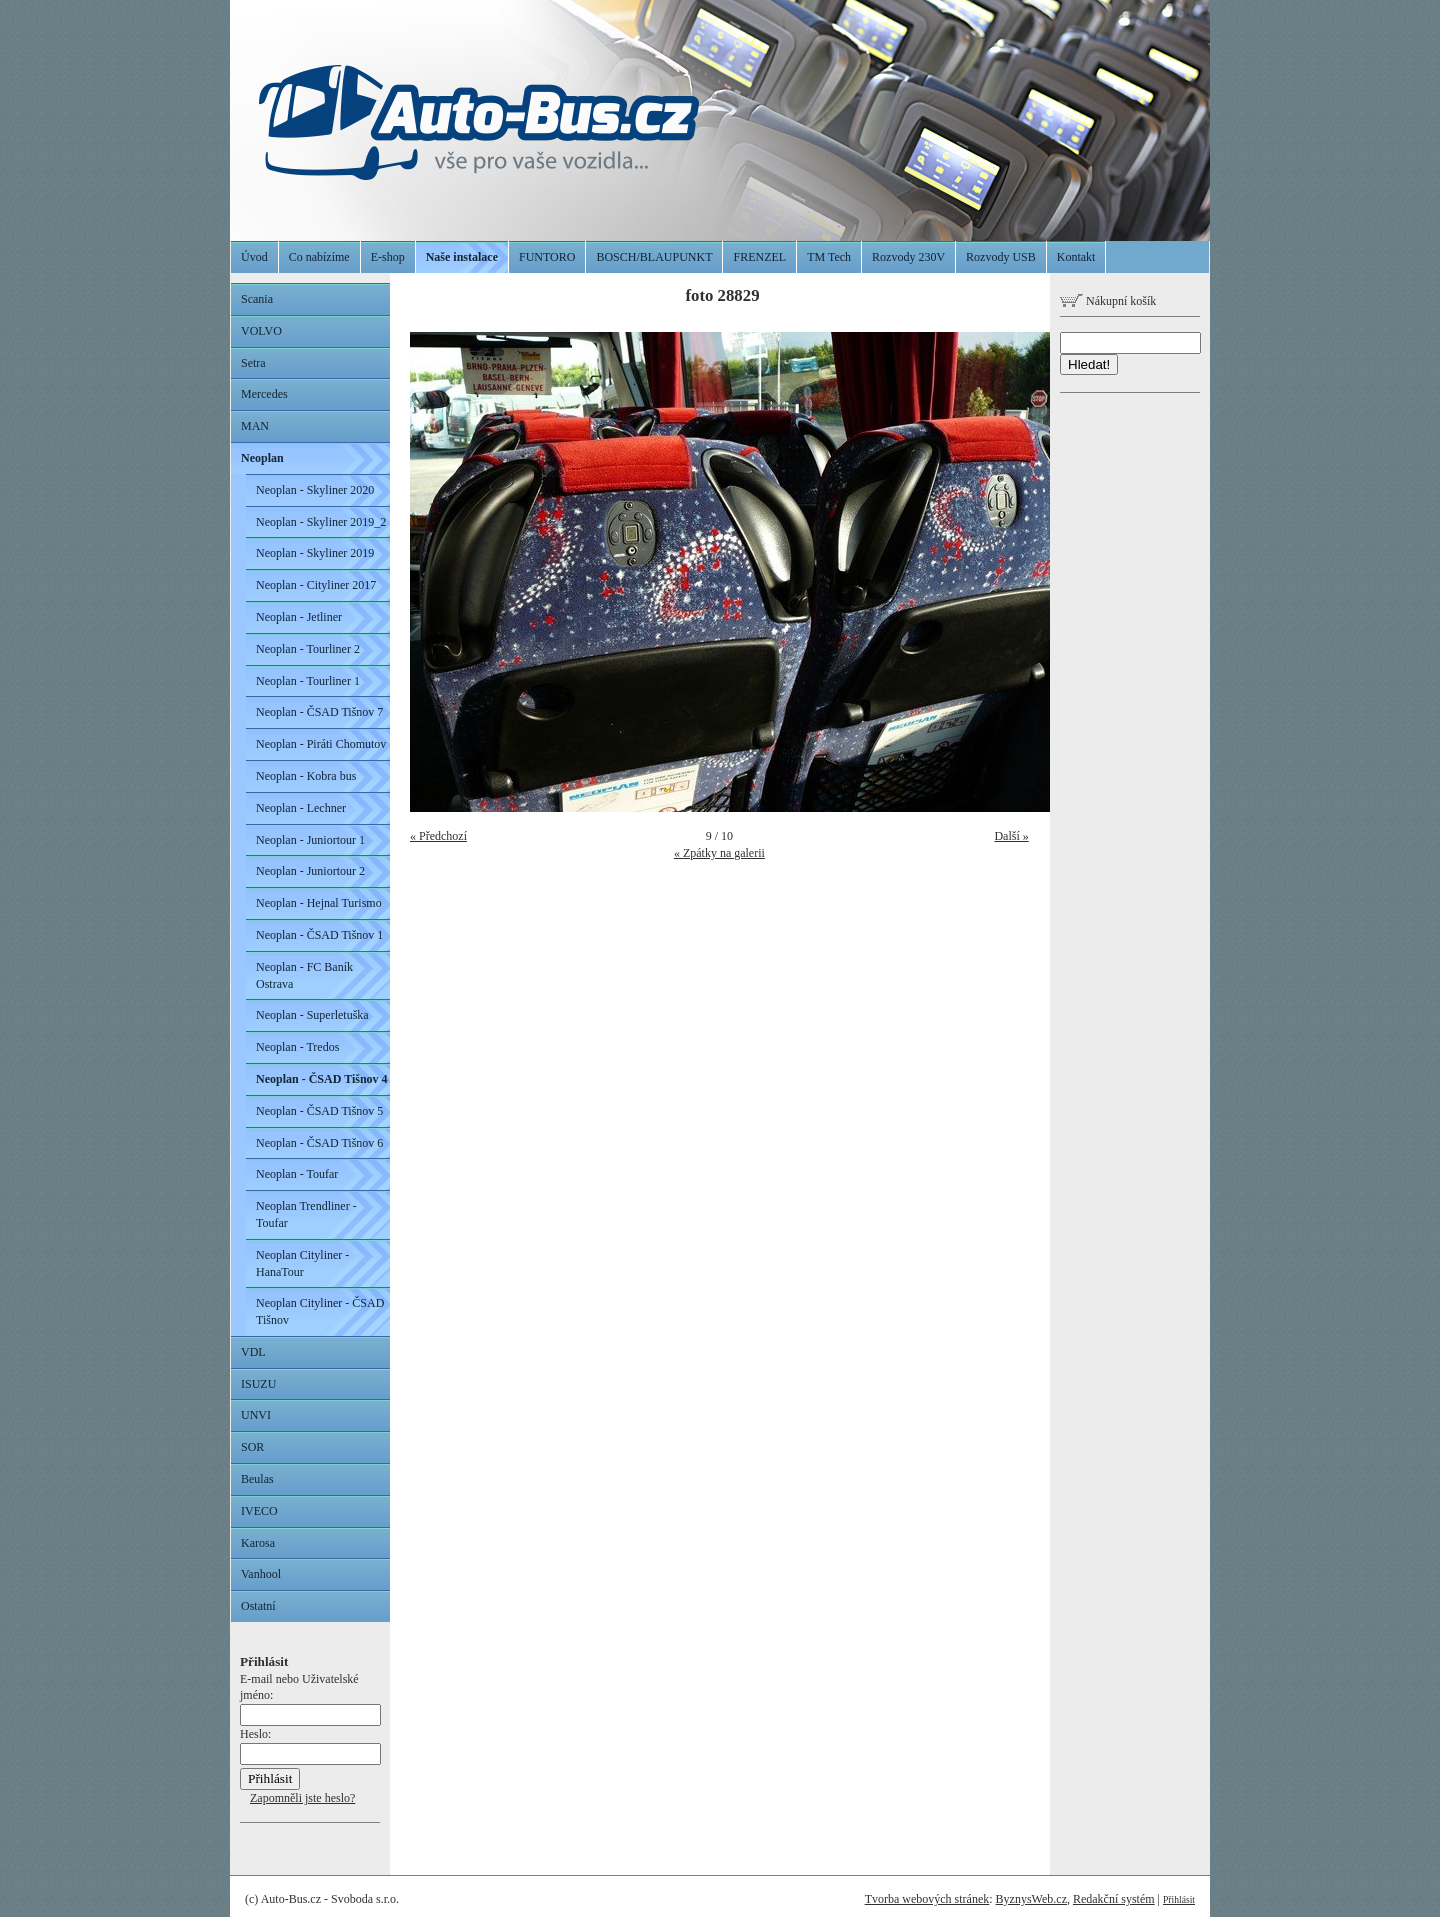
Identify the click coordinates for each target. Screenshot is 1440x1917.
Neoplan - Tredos (297, 1047)
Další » (1011, 836)
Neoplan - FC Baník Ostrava (304, 975)
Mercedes (264, 394)
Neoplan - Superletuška (312, 1015)
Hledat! (1089, 364)
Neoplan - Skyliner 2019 (315, 553)
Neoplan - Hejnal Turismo (319, 903)
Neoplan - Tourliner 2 (308, 649)
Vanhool (261, 1574)
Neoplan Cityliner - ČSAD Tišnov (320, 1311)
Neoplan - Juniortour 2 (310, 871)
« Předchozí (438, 836)
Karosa (258, 1543)
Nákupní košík (1108, 301)
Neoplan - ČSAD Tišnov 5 (319, 1111)
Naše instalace (462, 257)
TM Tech (829, 257)
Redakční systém (1114, 1899)
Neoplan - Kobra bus (306, 776)
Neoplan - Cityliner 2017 (316, 585)
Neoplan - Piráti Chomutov (321, 744)
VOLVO (261, 331)
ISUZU (258, 1384)
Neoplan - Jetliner (299, 617)
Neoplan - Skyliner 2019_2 (321, 522)
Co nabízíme (319, 257)
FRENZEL (759, 257)
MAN (255, 426)
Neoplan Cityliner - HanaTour (302, 1263)
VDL (253, 1352)
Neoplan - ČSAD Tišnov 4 (322, 1079)
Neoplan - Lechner (301, 808)
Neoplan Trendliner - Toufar (306, 1214)
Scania (257, 299)
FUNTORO (547, 257)
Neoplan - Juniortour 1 (310, 840)
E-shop (388, 257)
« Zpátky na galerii (719, 853)
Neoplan (262, 458)
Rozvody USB (1001, 257)
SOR (252, 1447)
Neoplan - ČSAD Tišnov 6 (319, 1143)
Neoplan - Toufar (297, 1174)
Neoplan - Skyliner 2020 (315, 490)
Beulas (257, 1479)
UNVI (256, 1415)
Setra (253, 363)
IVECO (259, 1511)
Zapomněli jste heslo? (302, 1798)
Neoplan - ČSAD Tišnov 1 (319, 935)
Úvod (254, 257)
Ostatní (258, 1606)
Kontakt (1076, 257)
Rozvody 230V (908, 257)
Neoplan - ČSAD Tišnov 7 (319, 712)
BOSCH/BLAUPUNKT (654, 257)
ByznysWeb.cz (1031, 1899)
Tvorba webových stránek (927, 1899)
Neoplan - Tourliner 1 (308, 681)
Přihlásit (1179, 1899)
